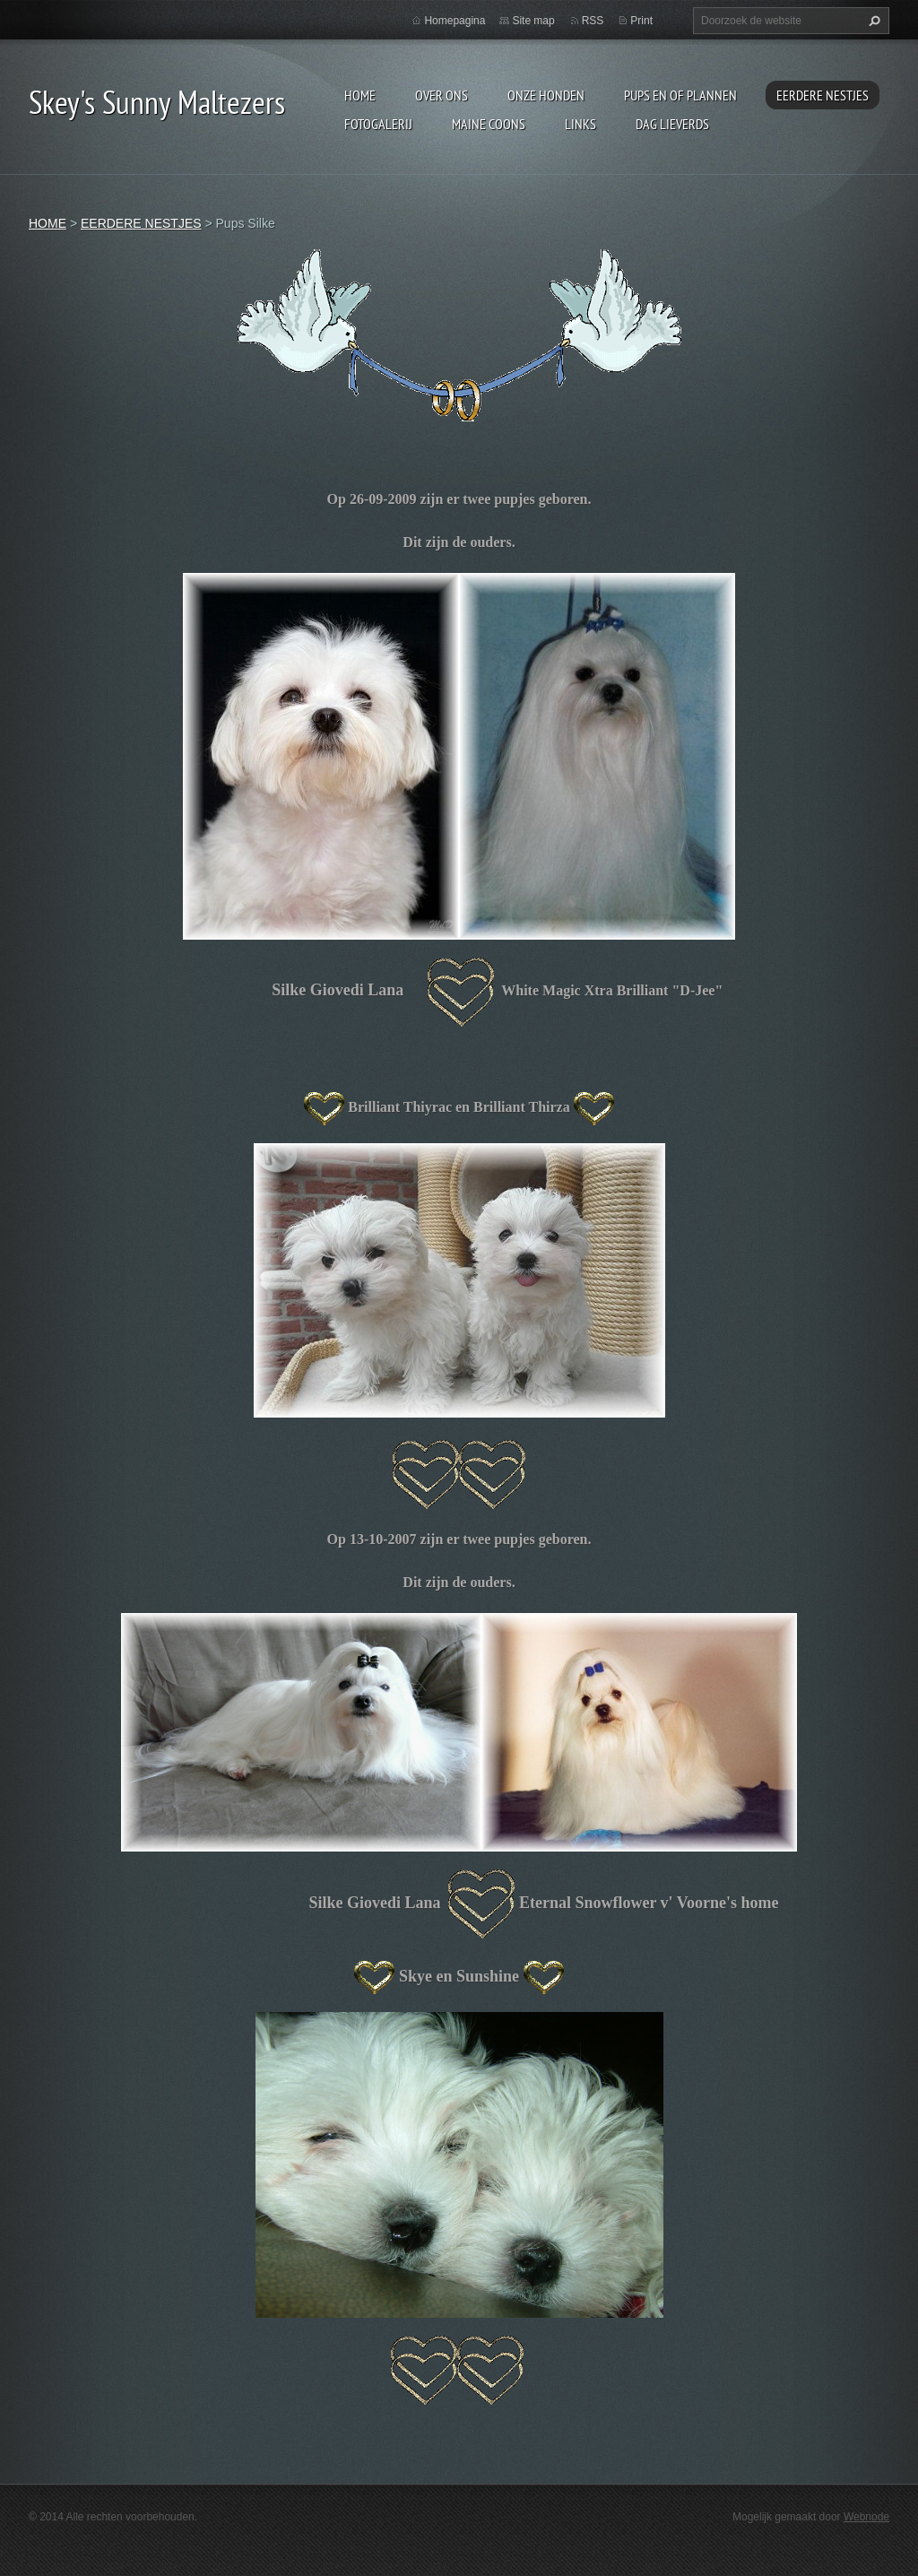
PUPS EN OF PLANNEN (680, 95)
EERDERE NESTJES (822, 95)
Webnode (866, 2517)
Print (641, 20)
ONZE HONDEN (546, 95)
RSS (593, 20)
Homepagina (454, 20)
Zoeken (872, 20)
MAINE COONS (488, 124)
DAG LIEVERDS (672, 124)
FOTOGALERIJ (378, 124)
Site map (533, 20)
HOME (360, 95)
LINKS (580, 124)
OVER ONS (441, 95)
